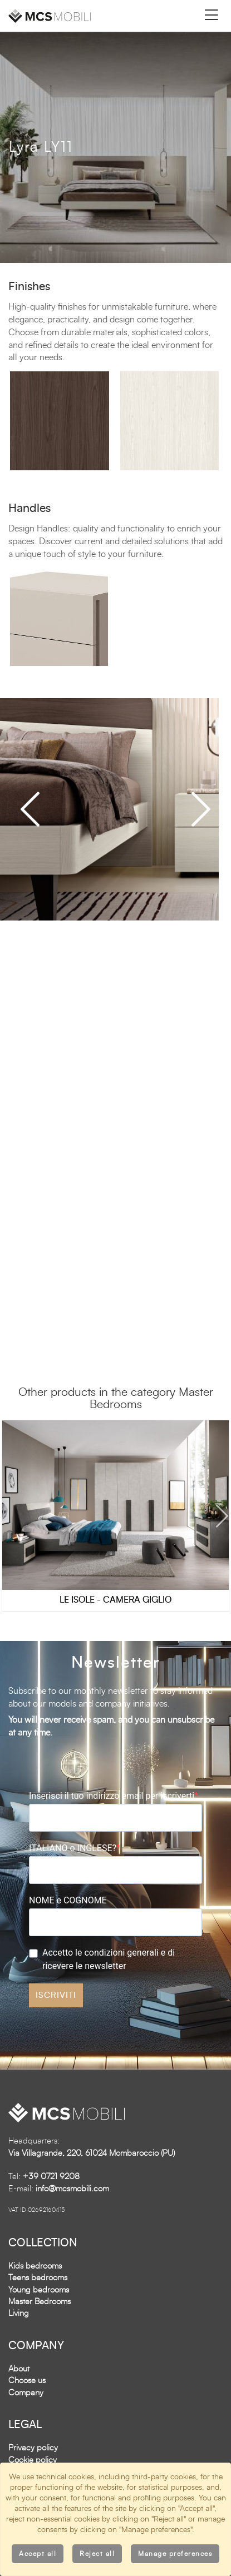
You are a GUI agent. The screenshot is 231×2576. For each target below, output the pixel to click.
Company (25, 2393)
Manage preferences (175, 2553)
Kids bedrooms (35, 2266)
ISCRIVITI (56, 1995)
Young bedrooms (38, 2290)
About (19, 2369)
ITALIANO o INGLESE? (72, 1848)
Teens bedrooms (37, 2278)
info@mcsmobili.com (72, 2189)
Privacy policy (33, 2448)
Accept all (37, 2553)
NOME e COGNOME (68, 1900)
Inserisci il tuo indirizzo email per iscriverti (111, 1796)
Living (18, 2313)
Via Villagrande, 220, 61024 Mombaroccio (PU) (91, 2153)
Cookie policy (32, 2460)
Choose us (27, 2380)
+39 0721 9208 (51, 2176)
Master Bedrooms (39, 2301)
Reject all (97, 2553)
